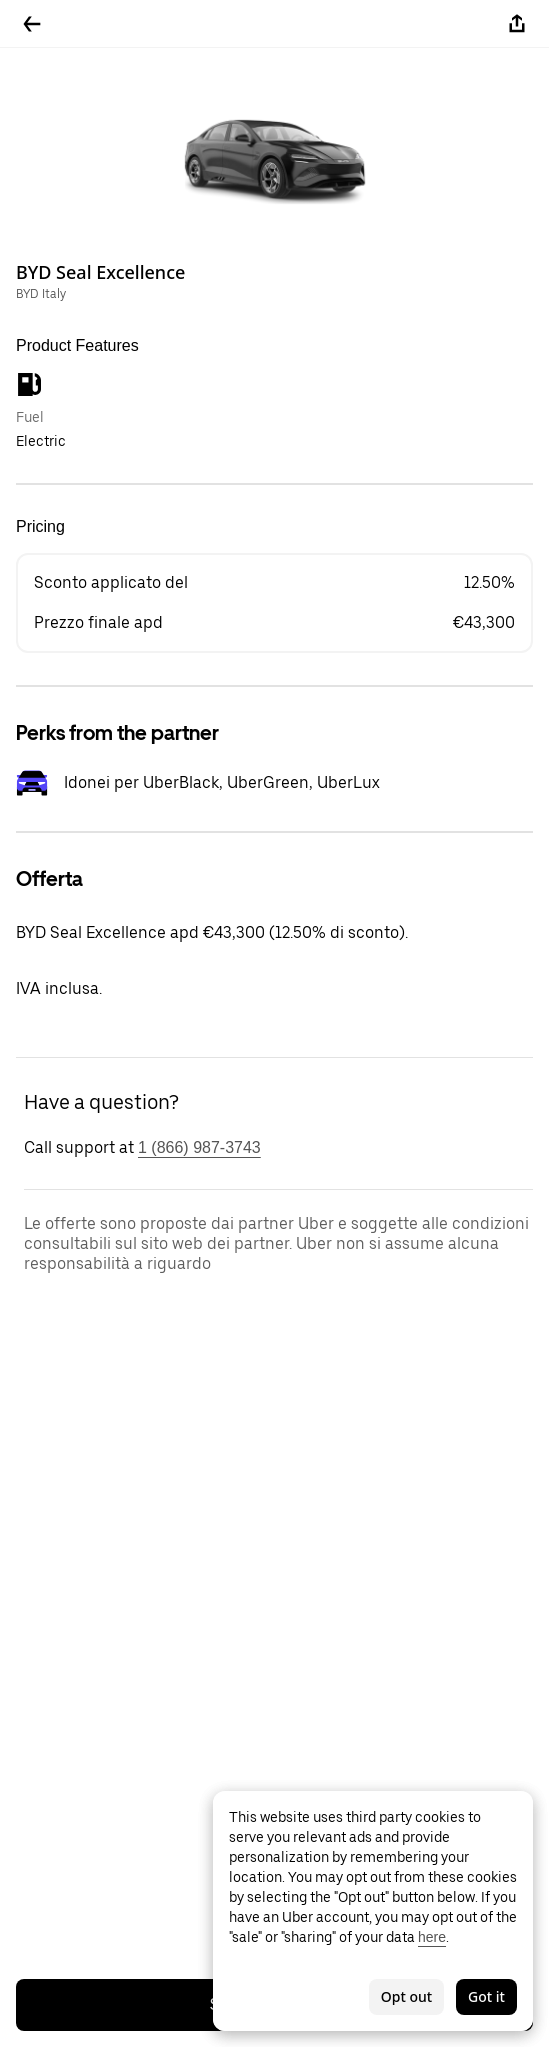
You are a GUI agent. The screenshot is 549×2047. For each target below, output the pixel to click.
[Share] (517, 24)
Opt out (406, 1996)
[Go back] (32, 24)
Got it (486, 1996)
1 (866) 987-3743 (199, 1147)
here (432, 1937)
